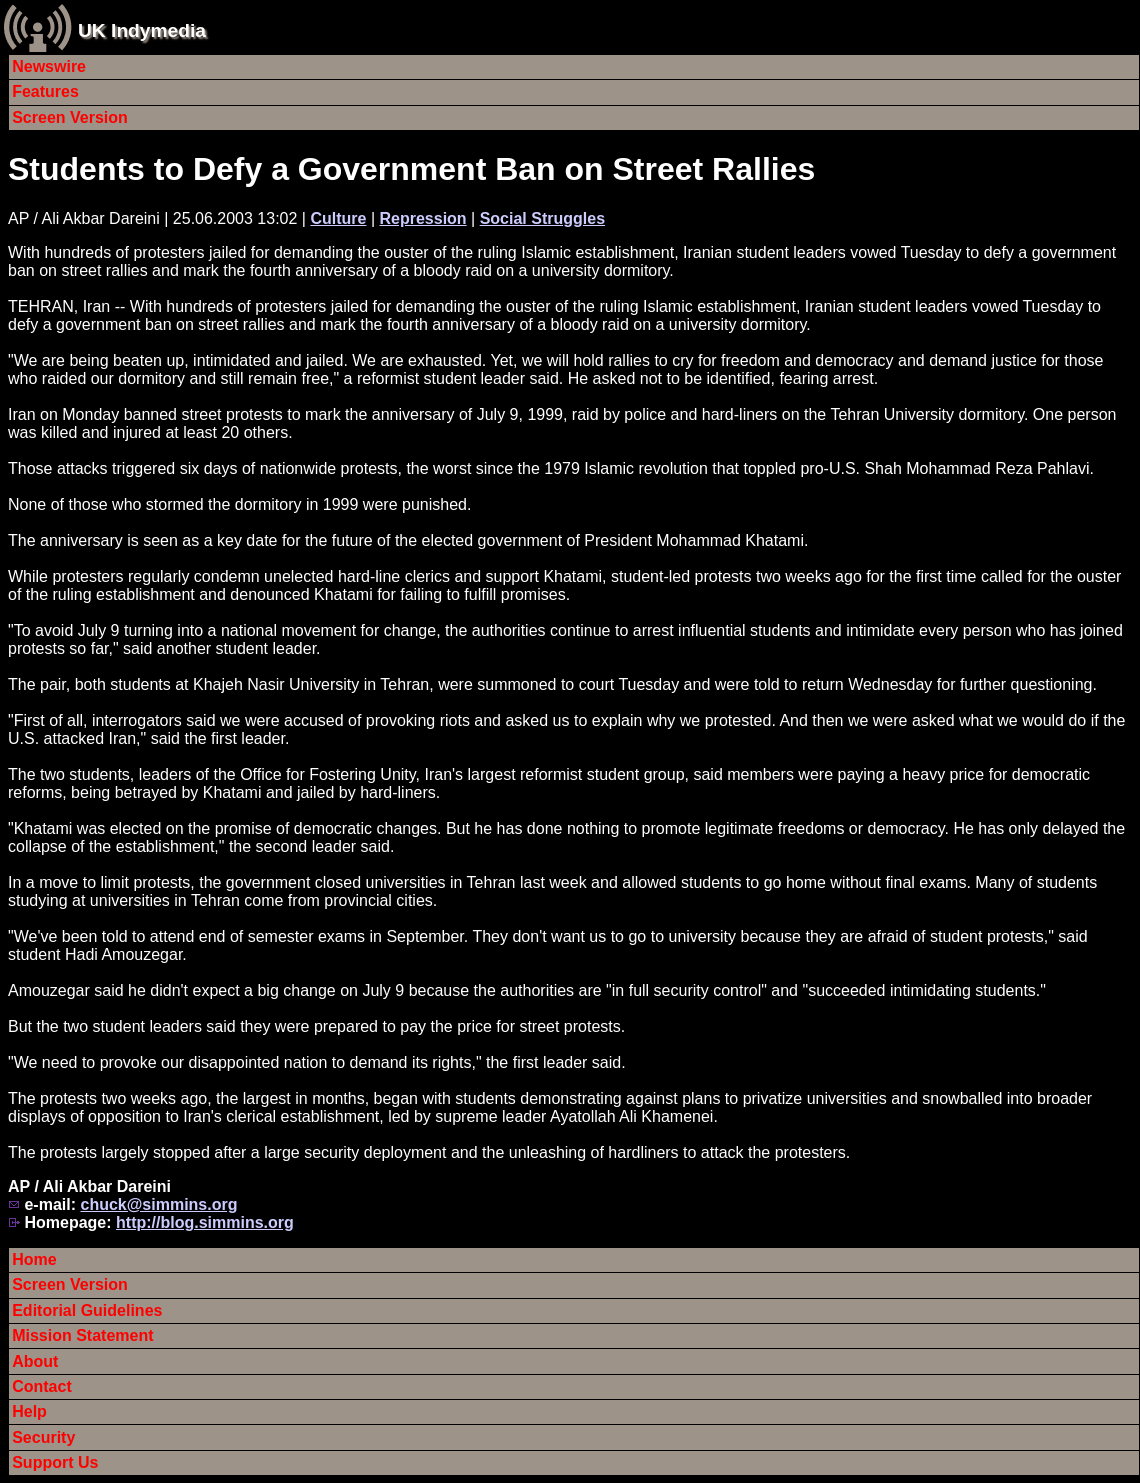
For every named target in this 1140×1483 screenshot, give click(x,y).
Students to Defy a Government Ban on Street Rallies (411, 169)
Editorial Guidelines (87, 1310)
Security (43, 1437)
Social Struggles (542, 218)
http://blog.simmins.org (205, 1222)
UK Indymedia (142, 30)
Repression (422, 218)
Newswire (49, 66)
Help (29, 1411)
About (35, 1361)
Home (34, 1259)
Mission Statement (82, 1335)
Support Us (55, 1462)
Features (45, 91)
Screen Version (70, 117)
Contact (42, 1386)
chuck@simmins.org (158, 1204)
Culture (338, 218)
